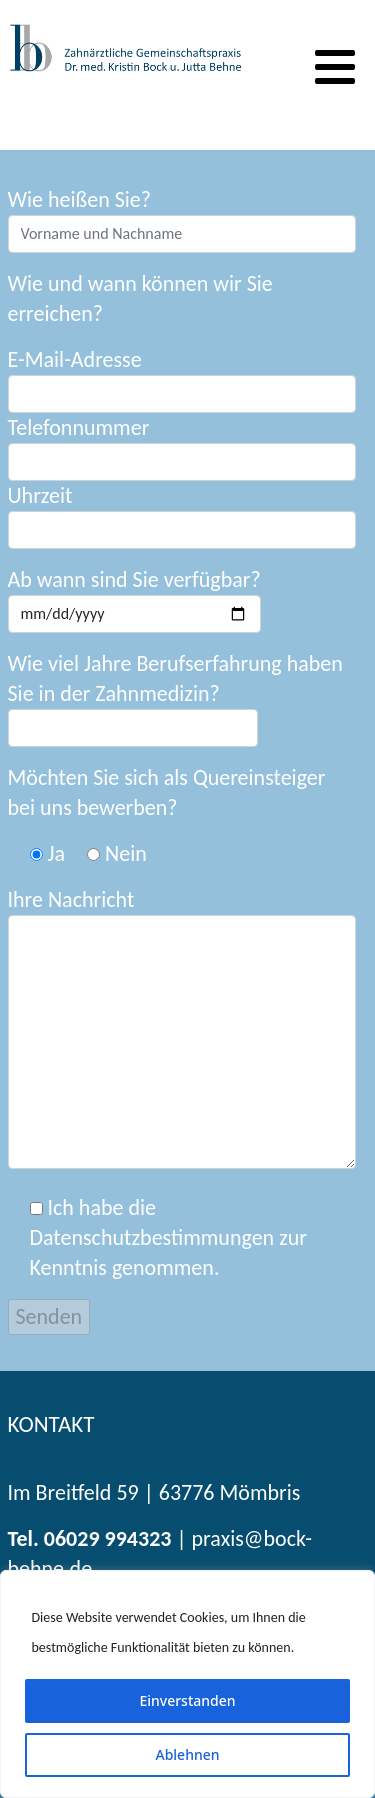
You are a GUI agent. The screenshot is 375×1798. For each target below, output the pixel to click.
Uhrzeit (182, 515)
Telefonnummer (182, 447)
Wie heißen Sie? (182, 219)
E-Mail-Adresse (182, 379)
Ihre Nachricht (182, 1027)
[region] (187, 1684)
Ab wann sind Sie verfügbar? (134, 599)
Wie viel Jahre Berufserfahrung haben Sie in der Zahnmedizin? (175, 678)
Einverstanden (187, 1700)
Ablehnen (187, 1754)
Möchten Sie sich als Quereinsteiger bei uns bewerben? (167, 792)
